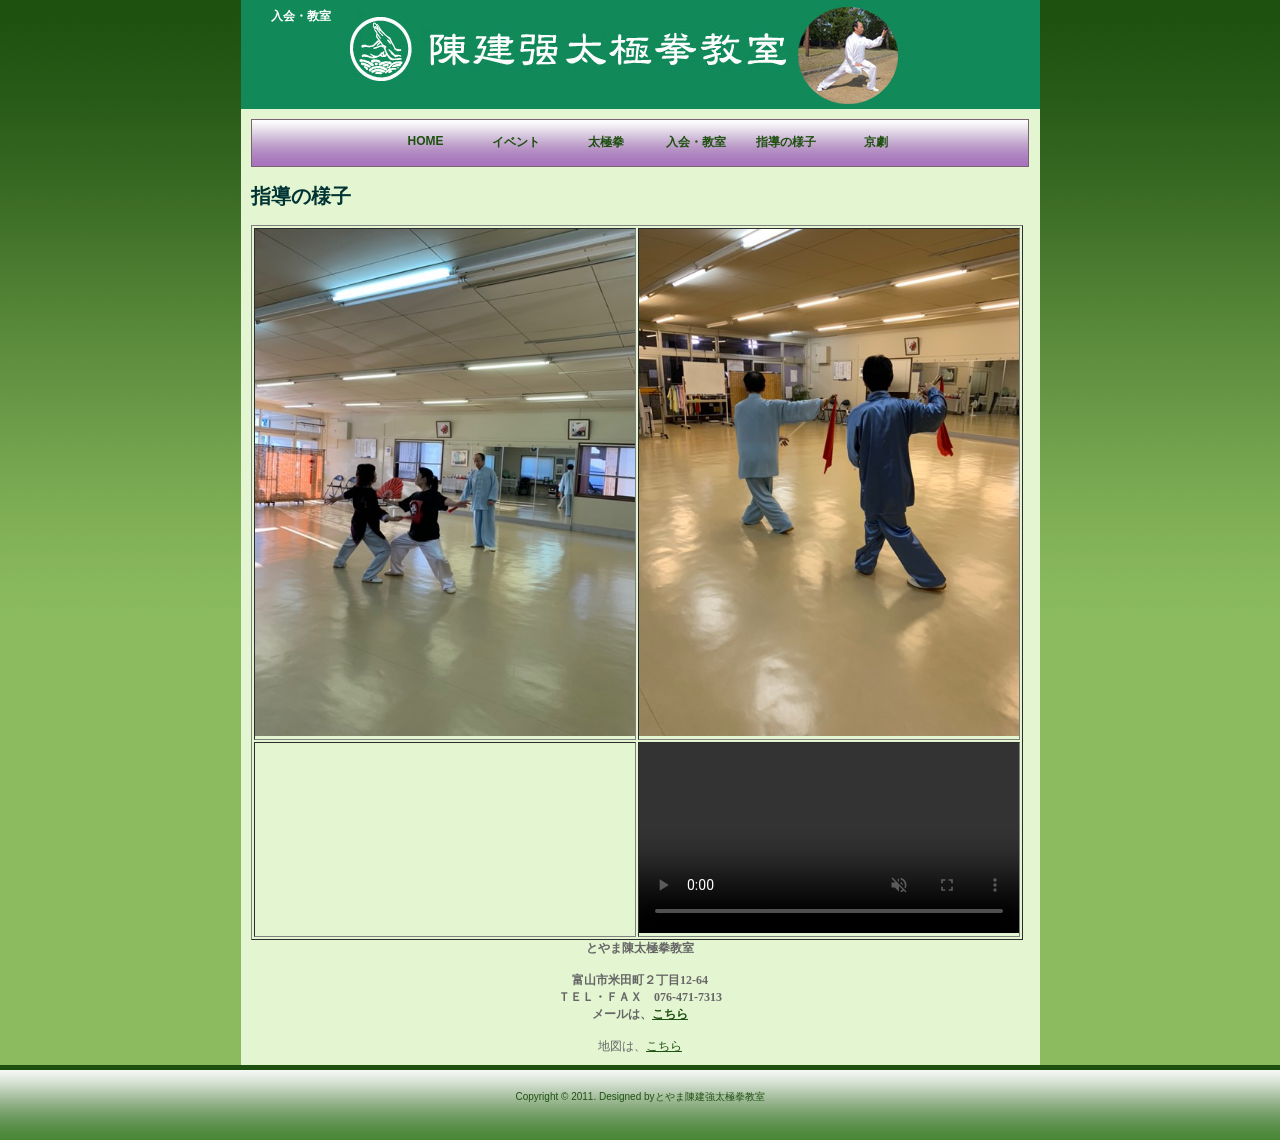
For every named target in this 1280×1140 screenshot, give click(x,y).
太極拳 (606, 142)
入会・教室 (696, 142)
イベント (516, 142)
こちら (670, 1014)
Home (426, 141)
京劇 (876, 142)
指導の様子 (786, 142)
